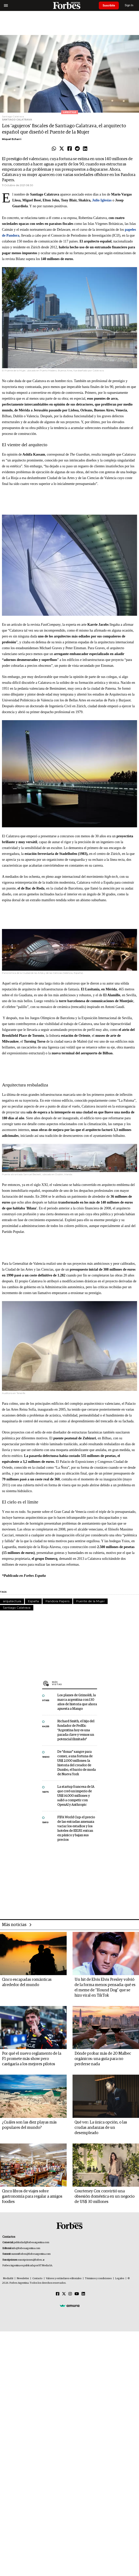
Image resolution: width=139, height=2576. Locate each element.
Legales (119, 2278)
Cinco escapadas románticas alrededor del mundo (27, 1982)
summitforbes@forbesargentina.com (31, 2254)
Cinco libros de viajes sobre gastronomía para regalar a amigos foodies (32, 2196)
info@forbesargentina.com (26, 2248)
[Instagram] (70, 2294)
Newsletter (23, 2278)
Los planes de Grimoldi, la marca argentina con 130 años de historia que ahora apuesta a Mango (77, 1702)
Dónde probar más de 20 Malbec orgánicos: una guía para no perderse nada (102, 2059)
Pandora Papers (57, 1601)
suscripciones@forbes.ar (31, 2260)
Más (74, 1683)
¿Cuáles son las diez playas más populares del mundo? (29, 2125)
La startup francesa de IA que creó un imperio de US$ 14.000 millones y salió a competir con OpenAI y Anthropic (75, 1796)
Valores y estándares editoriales (64, 2278)
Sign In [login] (129, 5)
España (33, 1601)
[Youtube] (76, 2294)
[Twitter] (64, 2294)
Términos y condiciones (98, 2278)
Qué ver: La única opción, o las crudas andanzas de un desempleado (100, 2127)
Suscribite (109, 5)
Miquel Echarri (11, 139)
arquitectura (12, 1601)
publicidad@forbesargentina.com (31, 2242)
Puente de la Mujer (90, 1601)
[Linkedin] (83, 2294)
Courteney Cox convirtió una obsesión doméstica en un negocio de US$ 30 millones (104, 2196)
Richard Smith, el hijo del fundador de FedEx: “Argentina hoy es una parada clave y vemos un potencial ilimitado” (75, 1730)
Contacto (37, 2278)
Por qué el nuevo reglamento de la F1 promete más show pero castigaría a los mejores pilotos (31, 2059)
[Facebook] (57, 2294)
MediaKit (8, 2278)
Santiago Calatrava (16, 1607)
